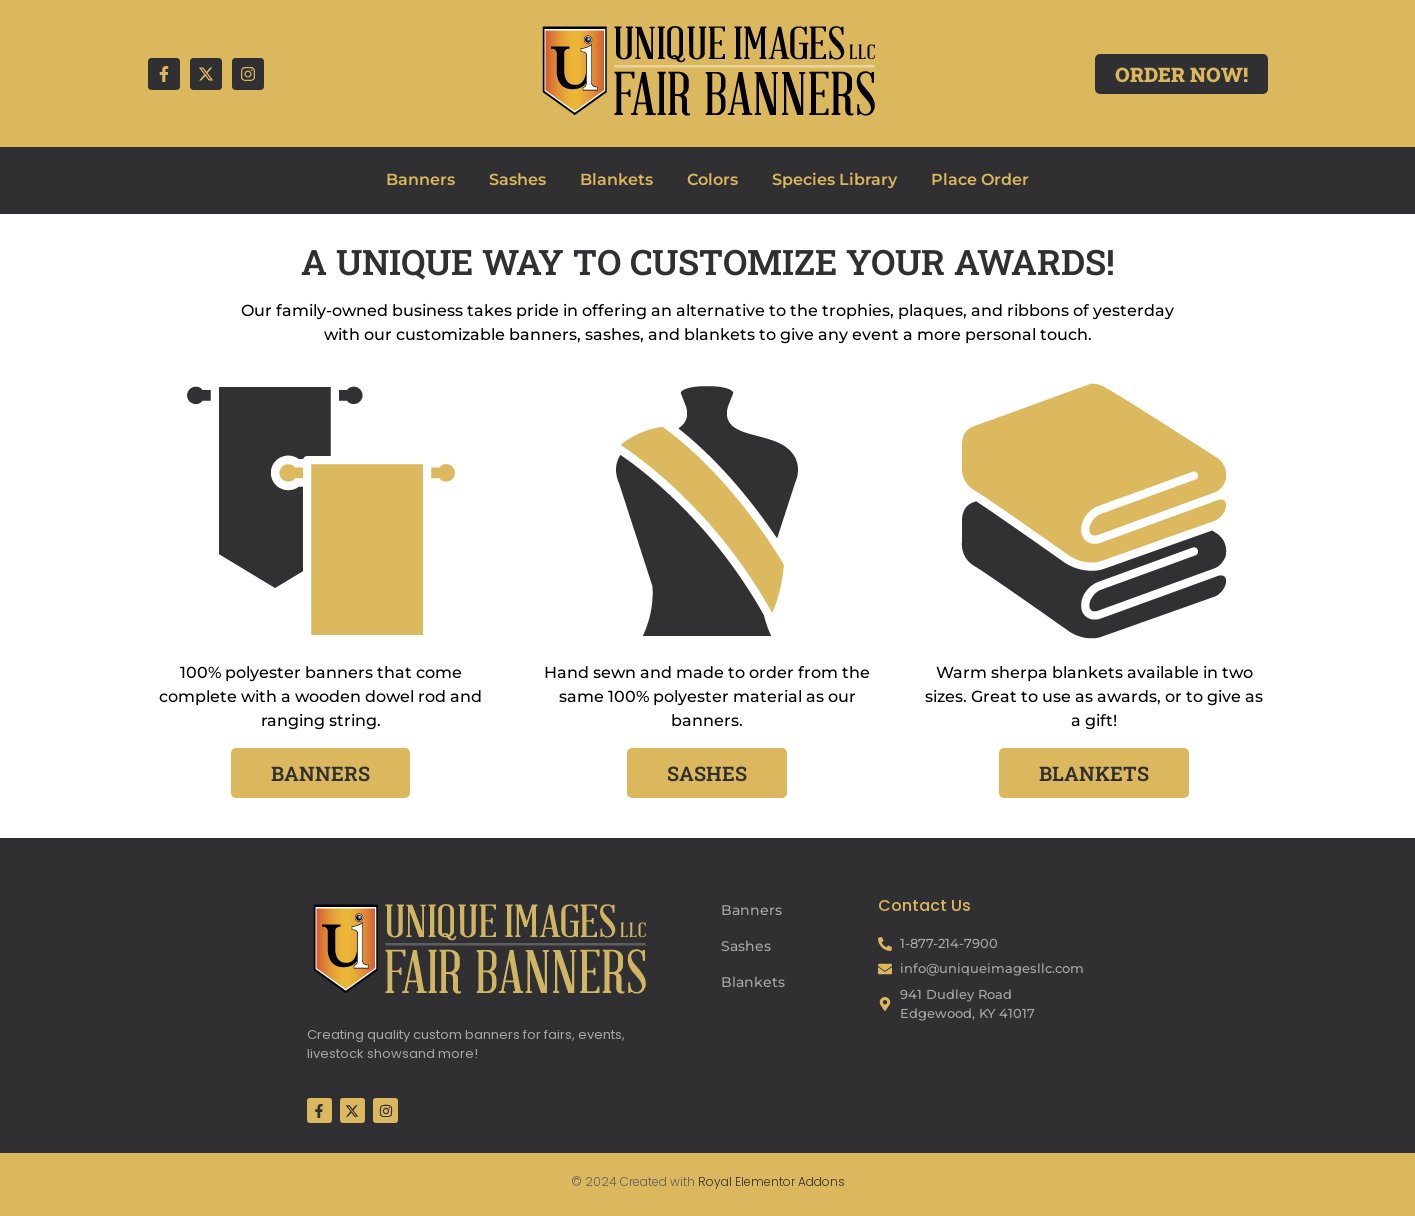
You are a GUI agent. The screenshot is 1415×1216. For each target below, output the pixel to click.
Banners (420, 179)
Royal (715, 1181)
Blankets (616, 179)
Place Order (980, 179)
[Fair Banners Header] (708, 70)
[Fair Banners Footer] (479, 948)
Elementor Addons (788, 1181)
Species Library (834, 179)
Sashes (517, 179)
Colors (712, 179)
